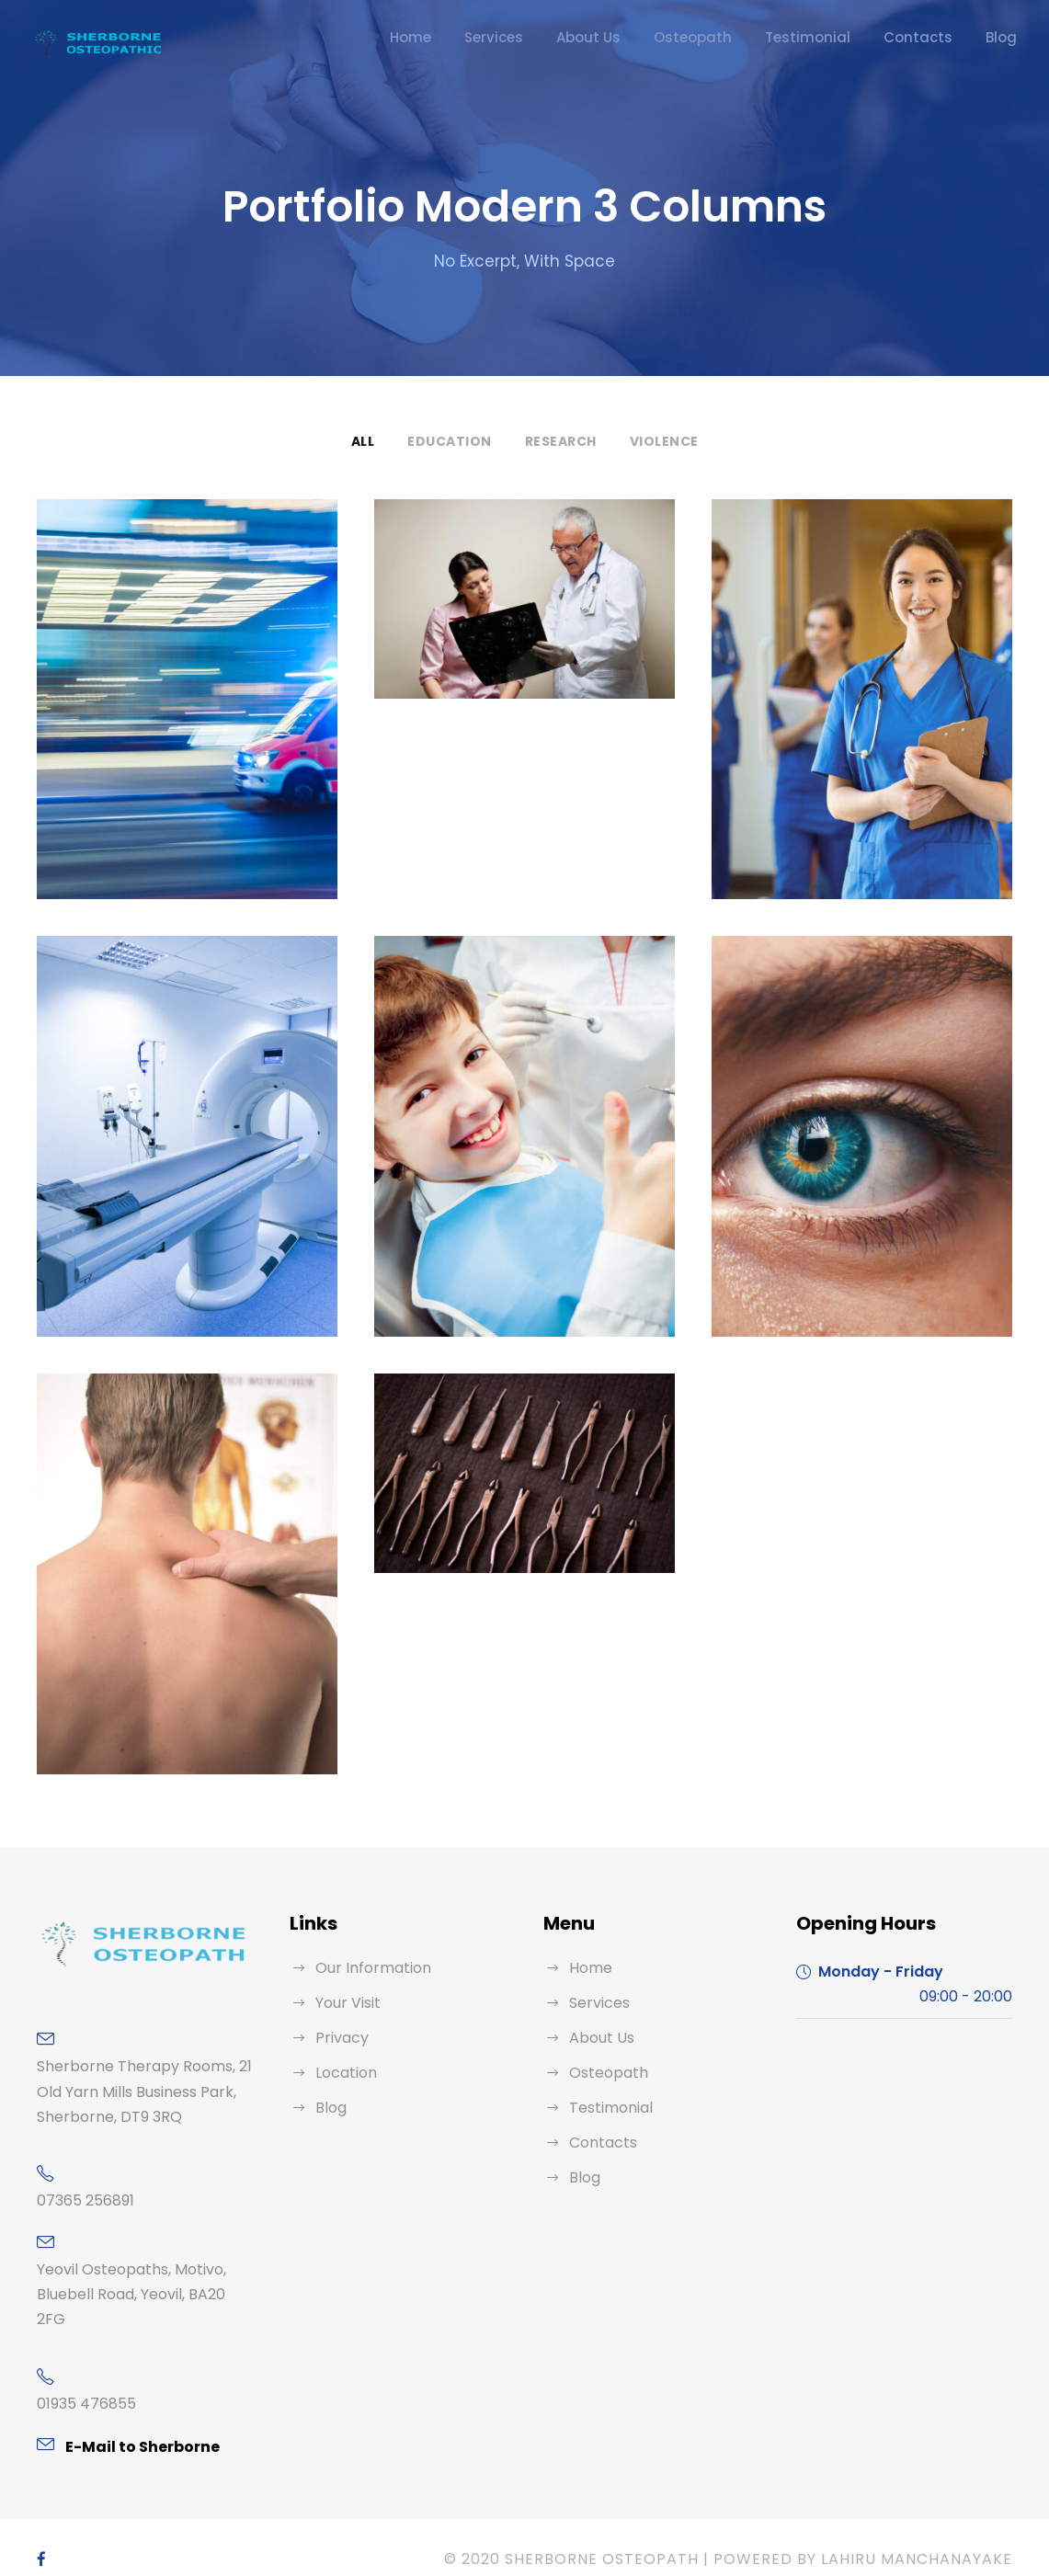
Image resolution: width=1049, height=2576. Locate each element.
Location (343, 2072)
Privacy (339, 2038)
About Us (641, 37)
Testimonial (834, 37)
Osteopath (735, 37)
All (362, 441)
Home (475, 37)
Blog (1003, 37)
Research (559, 441)
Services (553, 37)
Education (448, 441)
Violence (666, 441)
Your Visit (346, 2003)
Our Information (366, 1968)
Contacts (929, 37)
